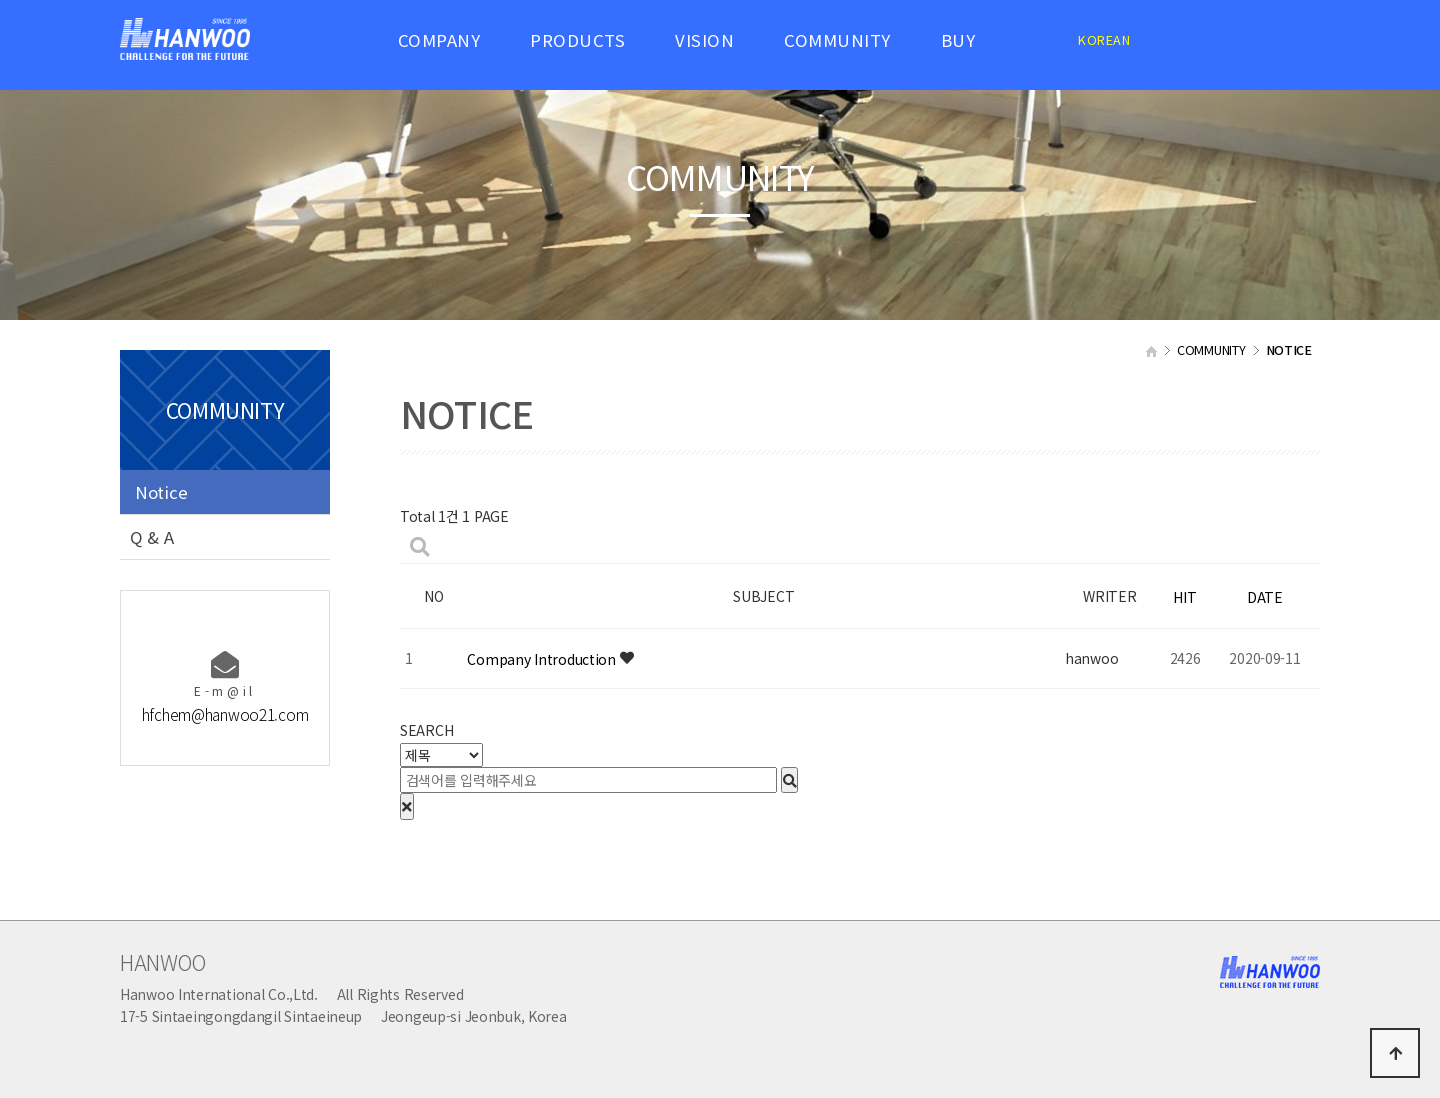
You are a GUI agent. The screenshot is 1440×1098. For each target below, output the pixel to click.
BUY (958, 40)
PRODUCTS (577, 40)
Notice (161, 492)
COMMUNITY (837, 40)
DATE (1265, 597)
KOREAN (1104, 39)
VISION (704, 40)
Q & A (152, 537)
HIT (1184, 597)
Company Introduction (543, 659)
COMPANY (439, 40)
